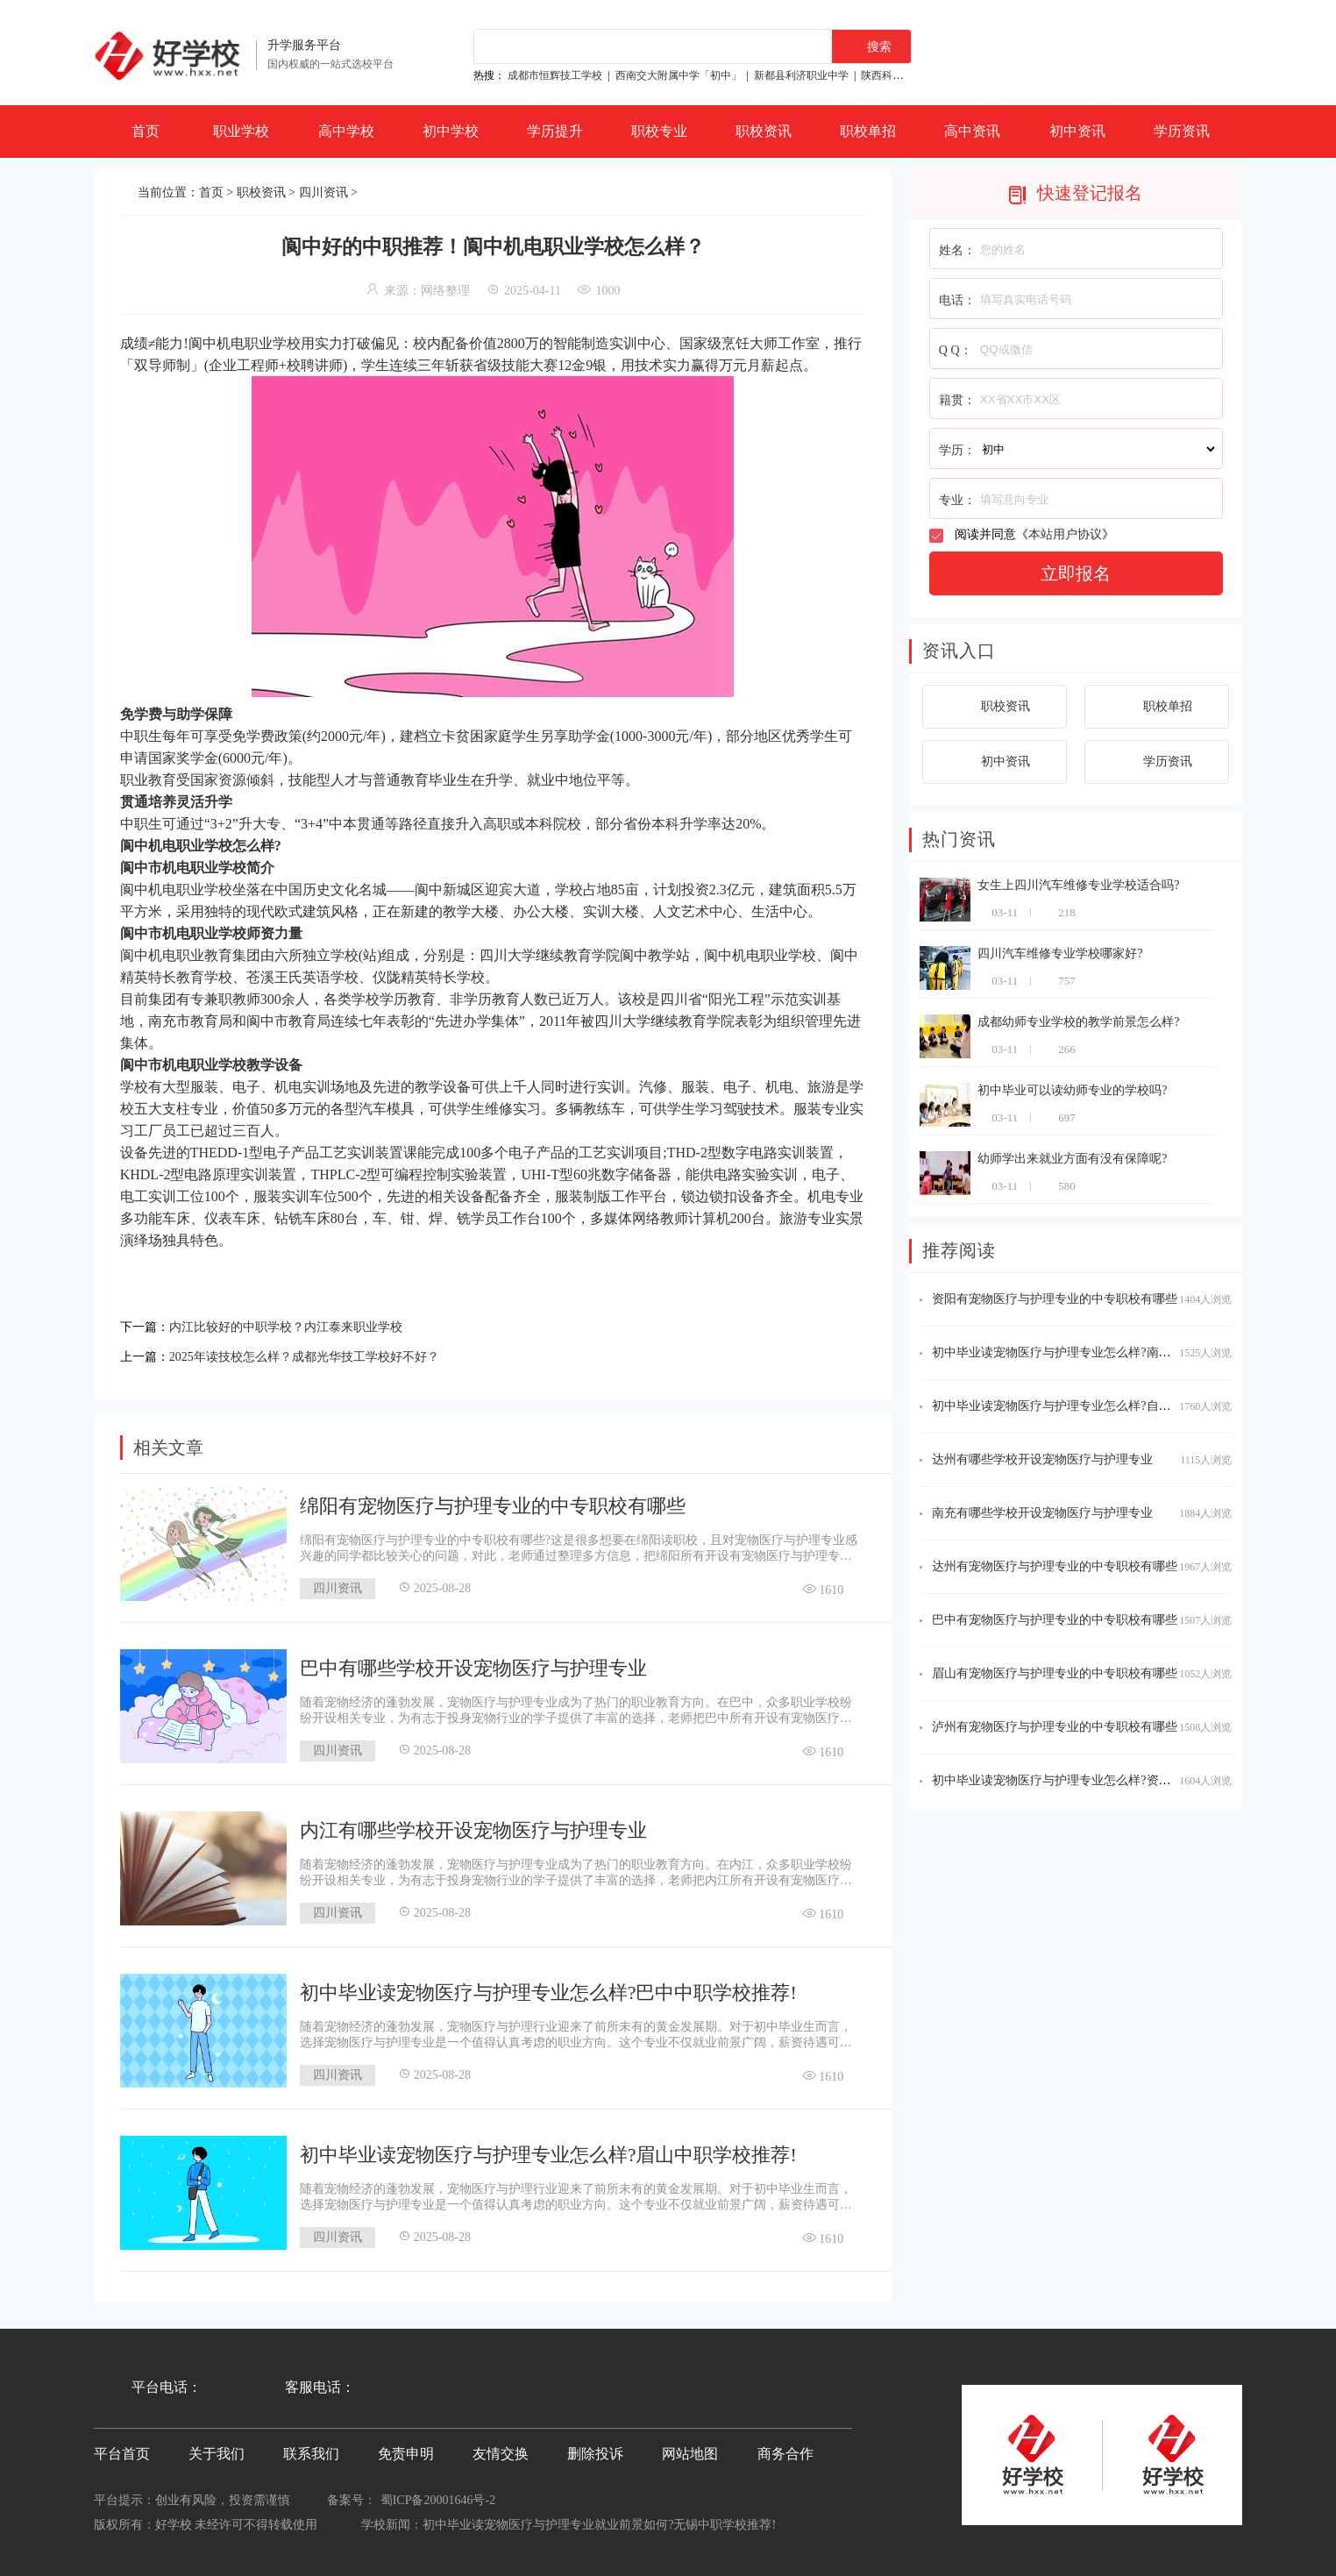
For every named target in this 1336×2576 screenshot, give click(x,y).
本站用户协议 (1065, 534)
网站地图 (690, 2448)
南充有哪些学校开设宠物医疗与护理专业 (1042, 1512)
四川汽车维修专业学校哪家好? (1059, 953)
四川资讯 (323, 192)
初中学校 (451, 131)
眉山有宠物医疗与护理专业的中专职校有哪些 (1054, 1673)
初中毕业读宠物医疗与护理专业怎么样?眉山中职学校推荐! (548, 2149)
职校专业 (659, 131)
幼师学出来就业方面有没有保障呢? (1072, 1158)
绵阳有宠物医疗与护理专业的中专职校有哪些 (493, 1501)
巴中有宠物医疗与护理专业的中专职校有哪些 (1054, 1619)
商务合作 (785, 2448)
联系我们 (311, 2448)
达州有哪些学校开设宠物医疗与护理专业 (1042, 1459)
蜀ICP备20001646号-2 (437, 2494)
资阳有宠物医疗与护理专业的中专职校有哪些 (1054, 1299)
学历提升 (555, 131)
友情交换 (501, 2448)
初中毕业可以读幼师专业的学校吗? (1072, 1090)
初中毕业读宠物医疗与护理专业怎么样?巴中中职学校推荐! (548, 1987)
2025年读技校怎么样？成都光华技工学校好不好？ (323, 1352)
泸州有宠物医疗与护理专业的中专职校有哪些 (1054, 1726)
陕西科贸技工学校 (903, 75)
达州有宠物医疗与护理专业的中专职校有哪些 (1054, 1566)
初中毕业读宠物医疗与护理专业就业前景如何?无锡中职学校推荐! (599, 2519)
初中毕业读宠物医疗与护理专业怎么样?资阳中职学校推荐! (1090, 1780)
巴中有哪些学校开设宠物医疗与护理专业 (473, 1663)
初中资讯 (1077, 131)
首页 (145, 131)
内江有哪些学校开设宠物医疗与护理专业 (473, 1825)
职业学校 (241, 131)
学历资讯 (1182, 131)
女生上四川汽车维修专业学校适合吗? (1078, 885)
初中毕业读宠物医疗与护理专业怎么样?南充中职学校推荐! (1090, 1352)
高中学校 (346, 131)
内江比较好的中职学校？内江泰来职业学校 (302, 1325)
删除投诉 (595, 2448)
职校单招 (868, 131)
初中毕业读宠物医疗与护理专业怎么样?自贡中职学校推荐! (1090, 1406)
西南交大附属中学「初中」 (678, 75)
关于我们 (216, 2448)
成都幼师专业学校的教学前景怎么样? (1078, 1021)
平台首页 (122, 2448)
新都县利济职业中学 (801, 75)
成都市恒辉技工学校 (555, 75)
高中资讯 (972, 131)
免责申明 (406, 2448)
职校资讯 (764, 131)
